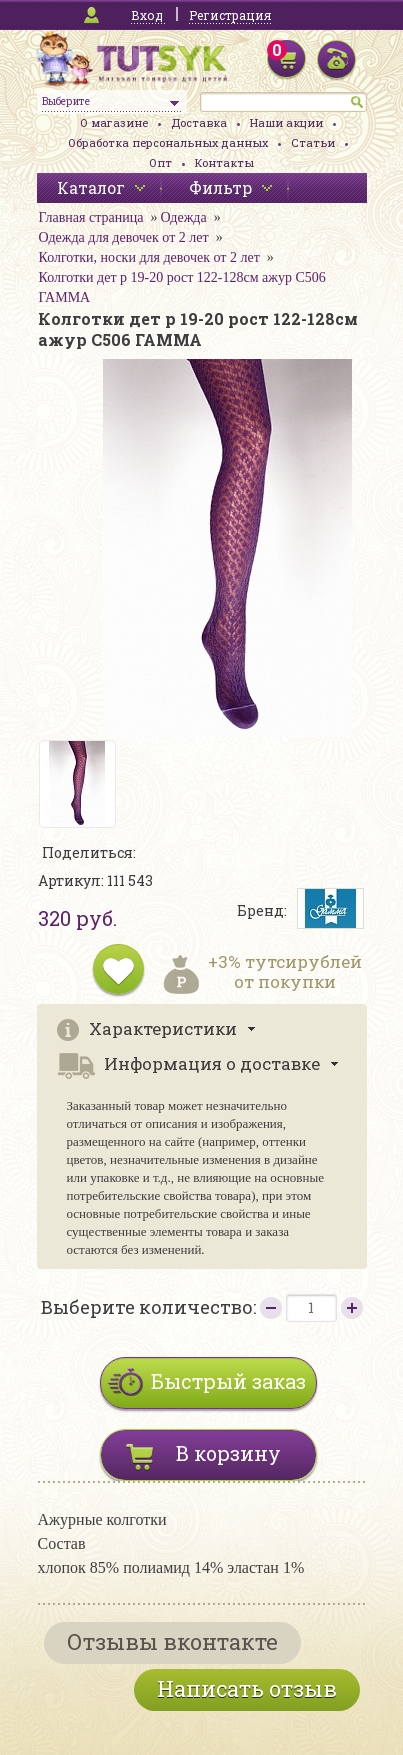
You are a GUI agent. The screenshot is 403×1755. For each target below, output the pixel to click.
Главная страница (91, 217)
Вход (147, 15)
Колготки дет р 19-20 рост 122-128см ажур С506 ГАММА (182, 287)
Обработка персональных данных (168, 142)
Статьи (313, 142)
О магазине (114, 122)
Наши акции (286, 122)
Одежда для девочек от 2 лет (124, 237)
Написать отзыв (247, 1688)
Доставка (199, 122)
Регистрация (230, 15)
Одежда (183, 217)
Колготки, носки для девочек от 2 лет (149, 257)
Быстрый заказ (228, 1381)
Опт (160, 162)
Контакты (224, 162)
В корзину (228, 1453)
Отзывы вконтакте (172, 1641)
